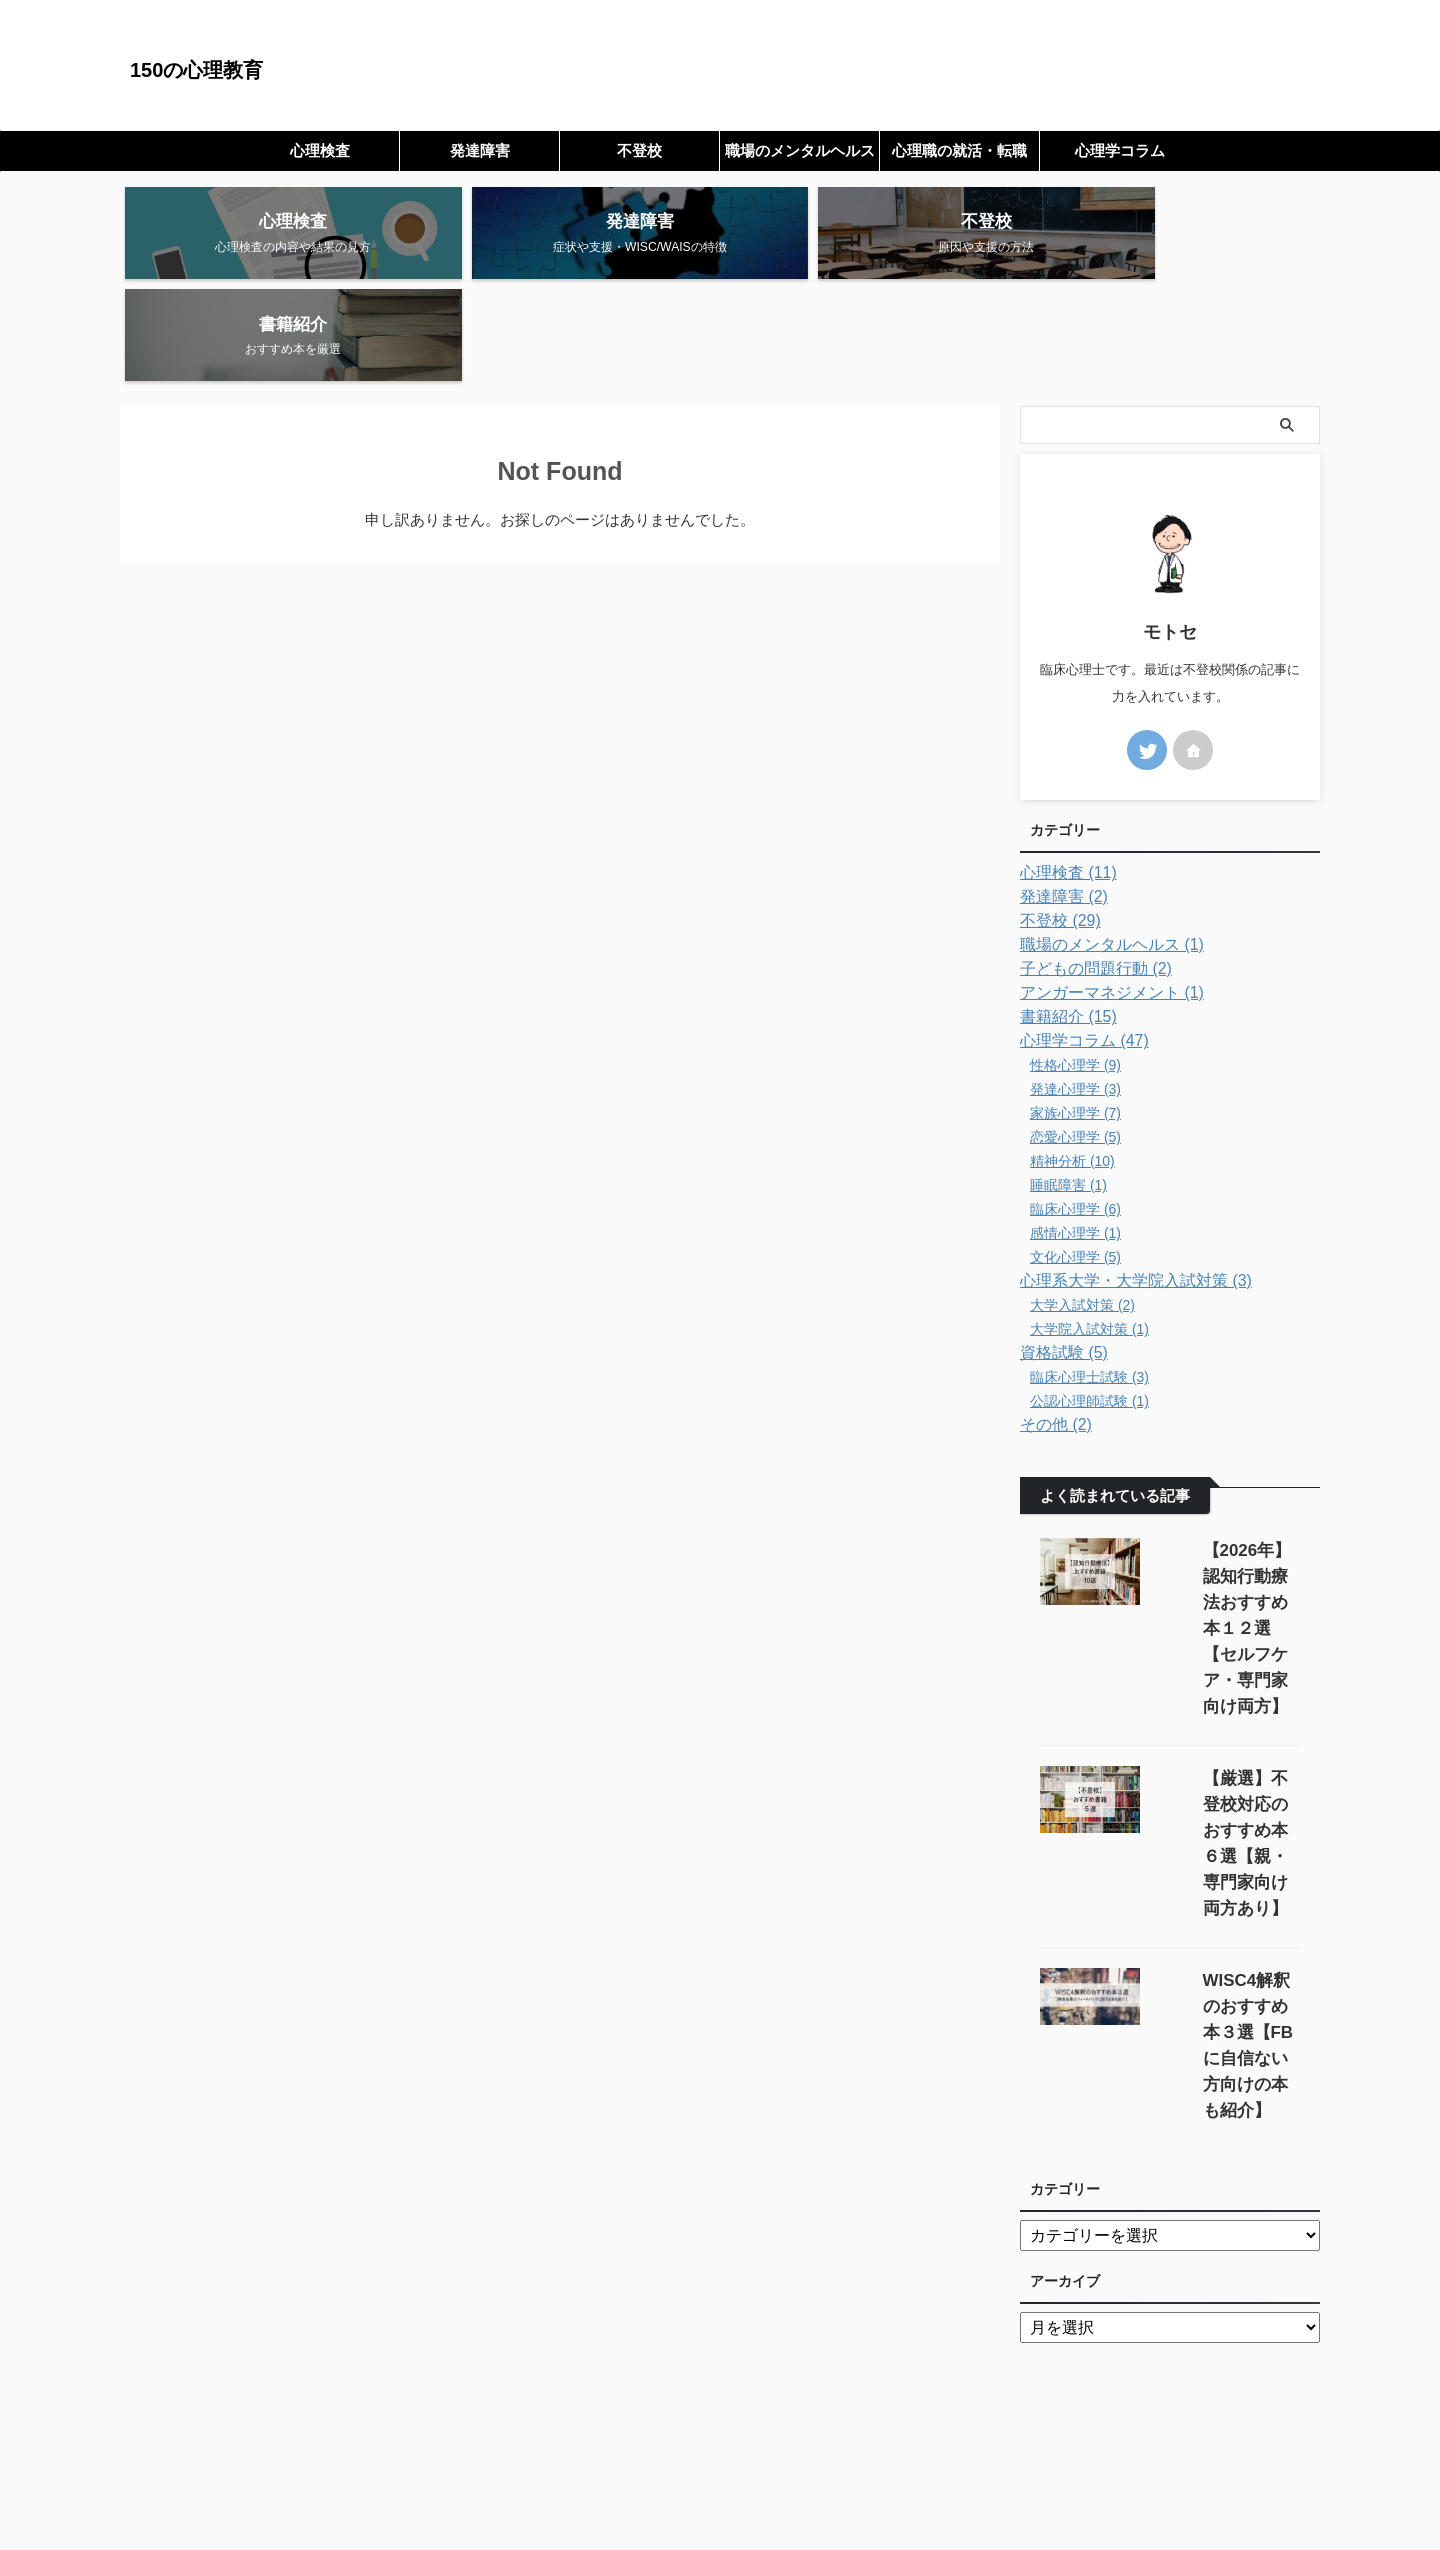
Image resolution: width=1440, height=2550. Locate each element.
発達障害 (480, 150)
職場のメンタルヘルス (800, 150)
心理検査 (320, 150)
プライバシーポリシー (811, 2437)
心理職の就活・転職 (959, 150)
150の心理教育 (196, 70)
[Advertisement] (720, 2257)
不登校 (639, 150)
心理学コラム (1120, 150)
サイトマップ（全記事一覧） (647, 2437)
